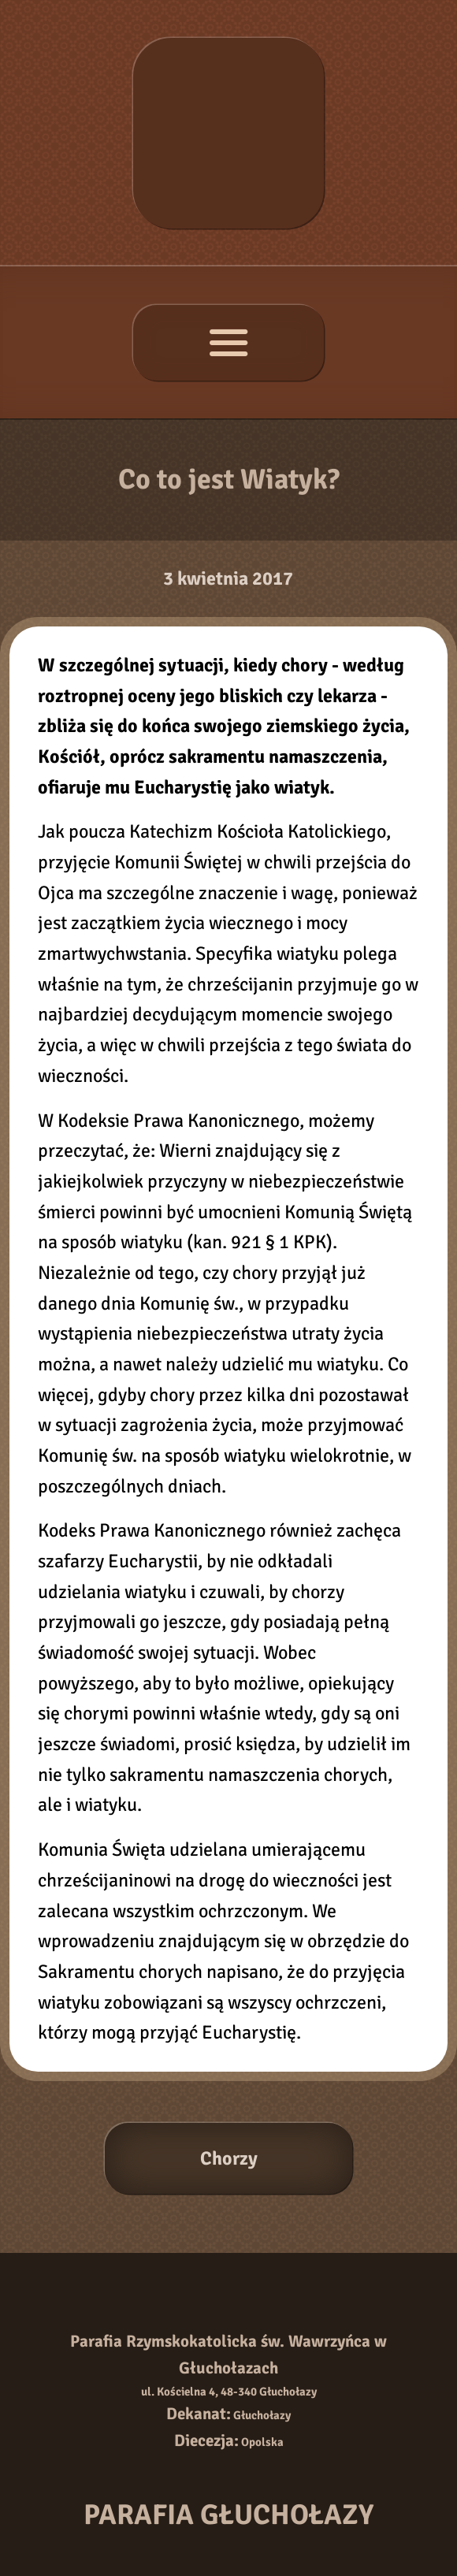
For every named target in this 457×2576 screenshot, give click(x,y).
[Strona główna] (228, 133)
